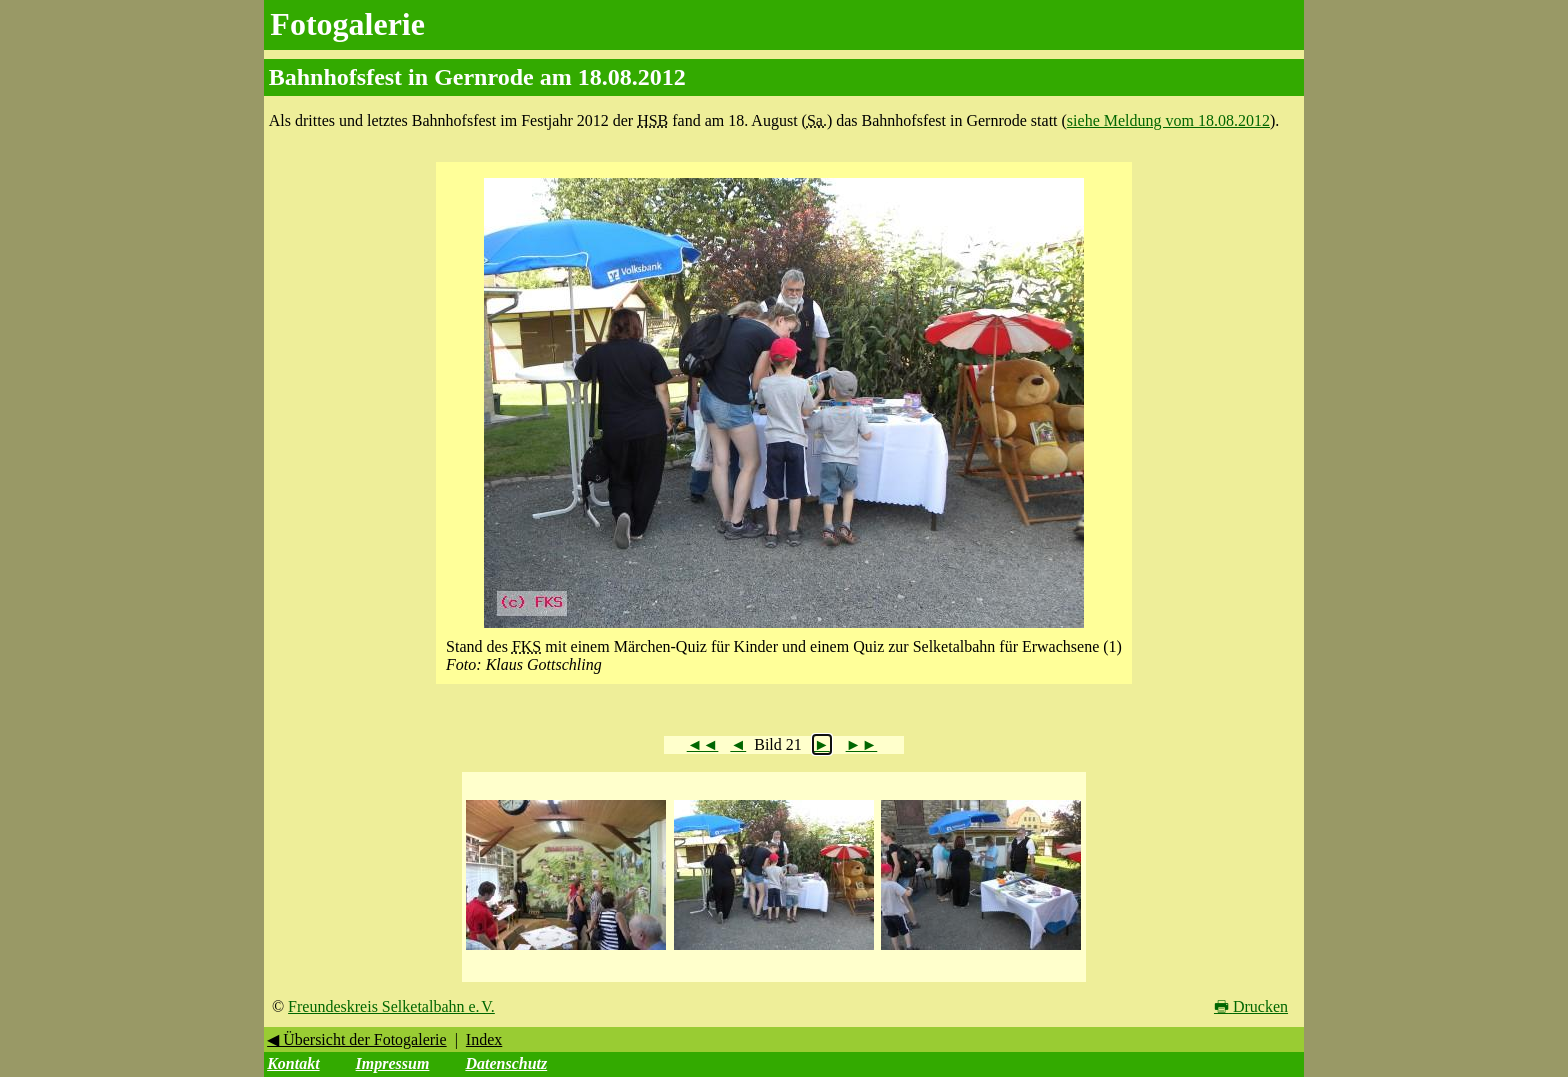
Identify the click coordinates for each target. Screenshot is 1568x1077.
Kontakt (293, 1063)
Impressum (393, 1063)
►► (862, 744)
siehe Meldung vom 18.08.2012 (1168, 120)
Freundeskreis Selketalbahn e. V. (391, 1006)
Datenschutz (506, 1063)
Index (484, 1039)
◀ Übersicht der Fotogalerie (357, 1039)
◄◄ (703, 744)
